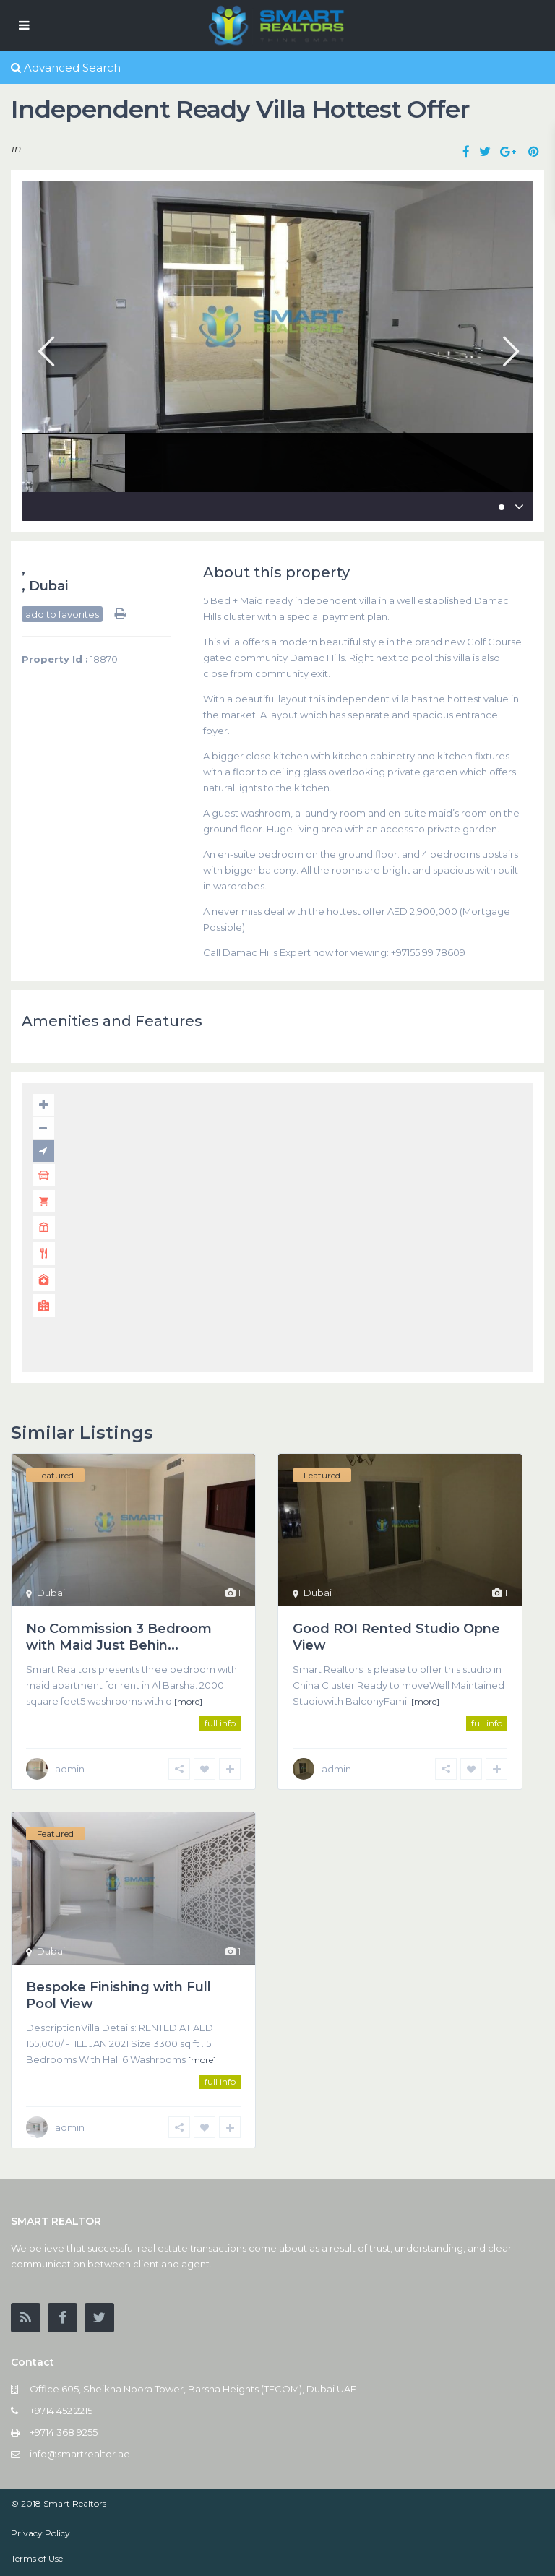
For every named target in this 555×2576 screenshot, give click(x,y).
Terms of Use (37, 2558)
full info (220, 1723)
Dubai (48, 586)
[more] (188, 1701)
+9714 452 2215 (61, 2410)
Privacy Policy (40, 2533)
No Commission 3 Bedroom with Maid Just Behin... (119, 1637)
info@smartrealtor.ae (80, 2454)
